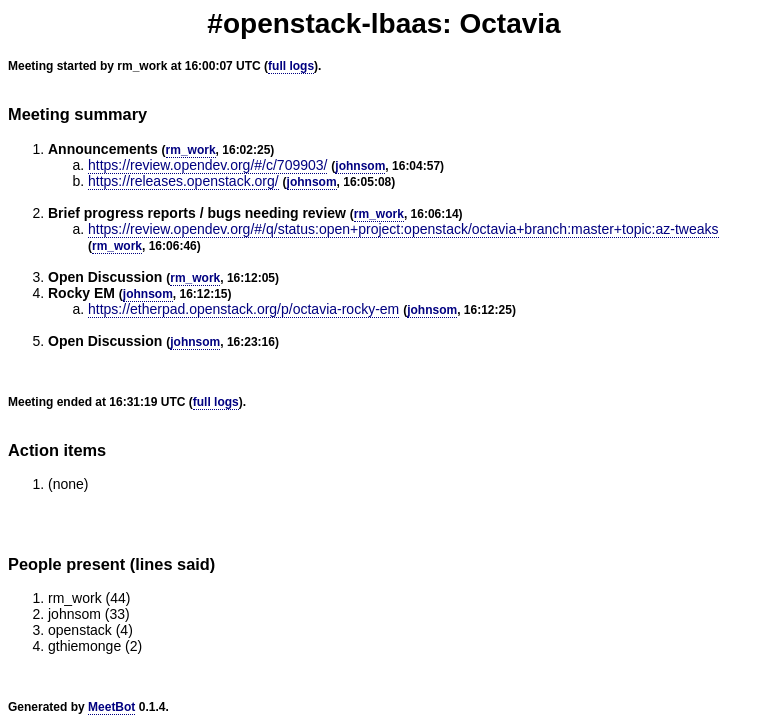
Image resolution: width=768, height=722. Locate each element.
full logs (291, 66)
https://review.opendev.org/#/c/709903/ (207, 165)
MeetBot (111, 707)
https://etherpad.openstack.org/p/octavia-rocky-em (243, 309)
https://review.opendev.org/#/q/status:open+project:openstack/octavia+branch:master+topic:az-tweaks (403, 229)
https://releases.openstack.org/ (183, 181)
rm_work (191, 150)
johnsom (360, 166)
